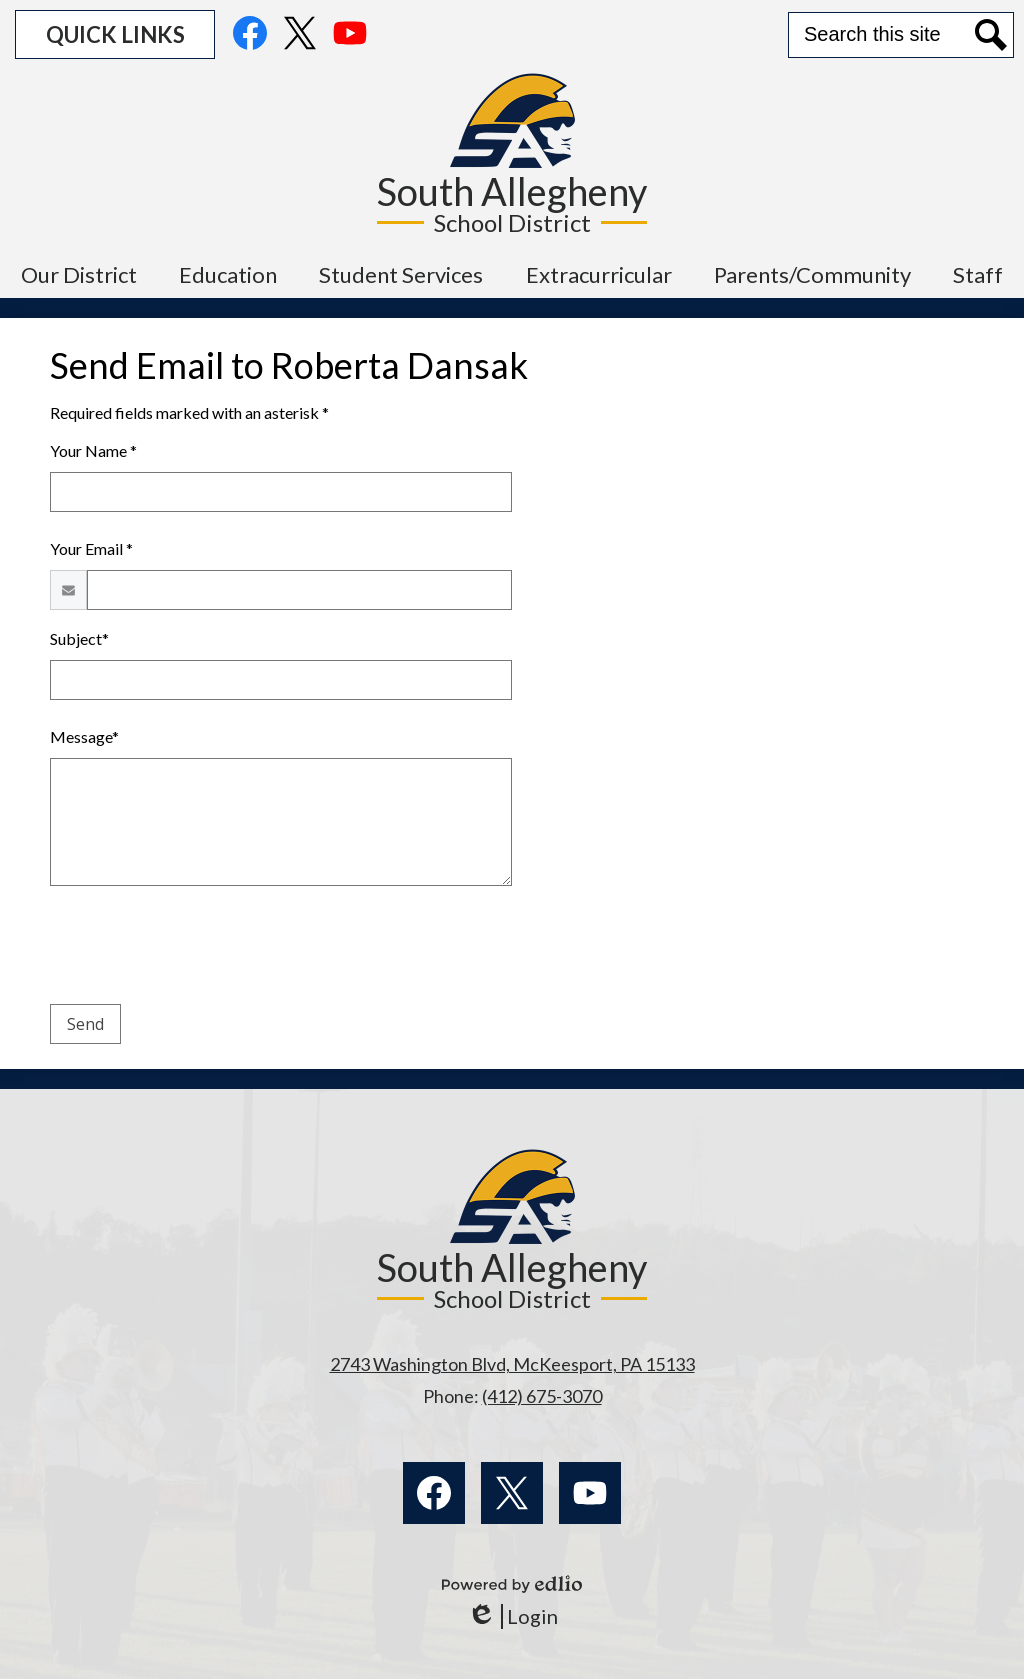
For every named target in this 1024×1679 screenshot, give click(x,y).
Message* (84, 736)
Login (512, 1616)
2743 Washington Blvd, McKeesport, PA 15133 (512, 1364)
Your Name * (93, 450)
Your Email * (91, 548)
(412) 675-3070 (542, 1396)
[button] (79, 274)
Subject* (79, 638)
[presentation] (202, 949)
